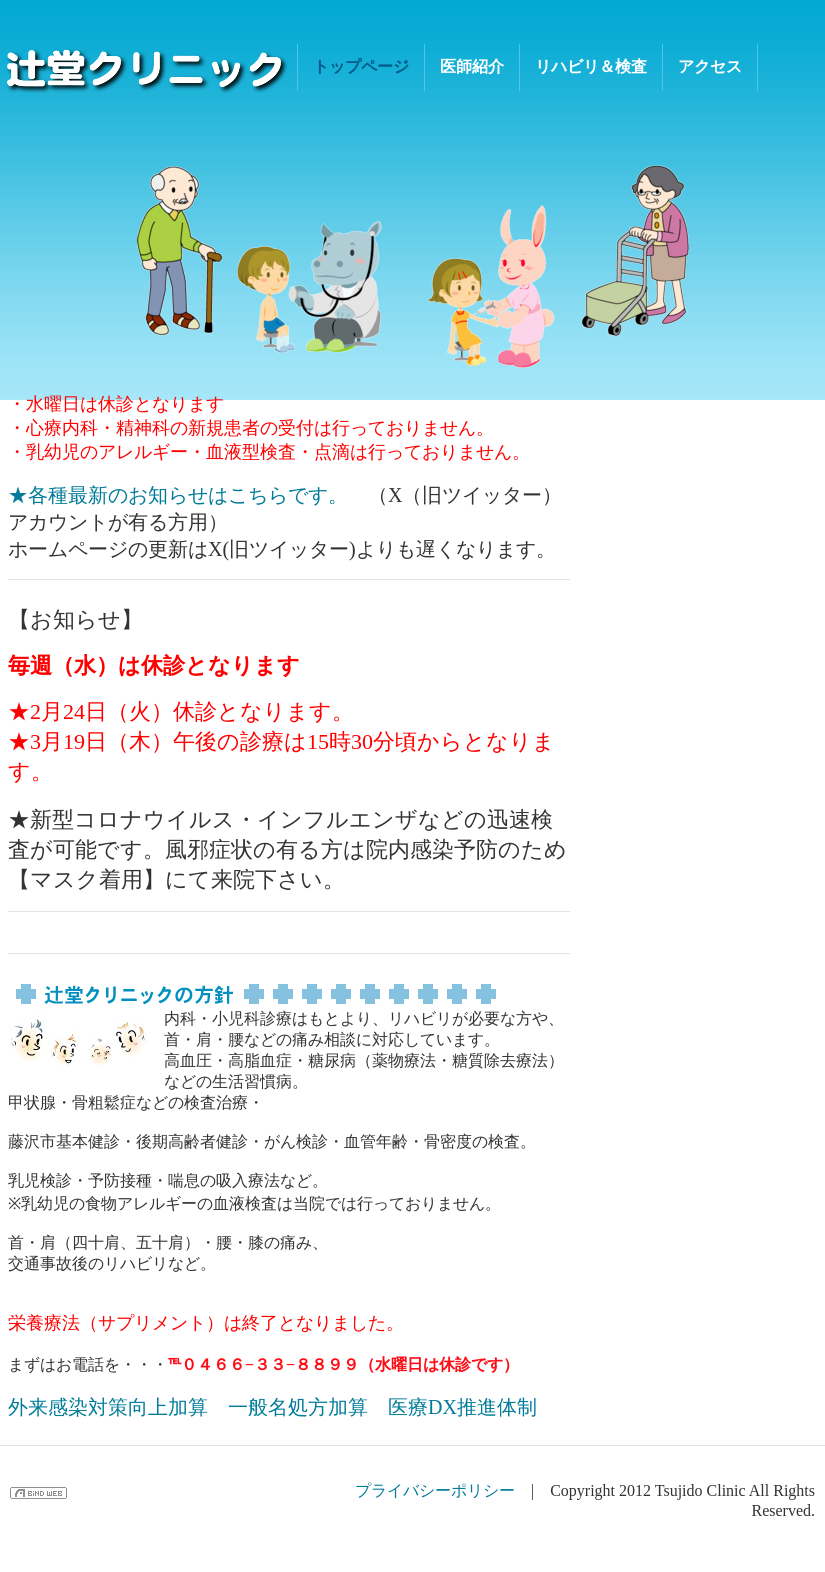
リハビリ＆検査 (591, 66)
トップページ (361, 66)
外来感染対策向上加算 (108, 1407)
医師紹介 (472, 66)
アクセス (710, 66)
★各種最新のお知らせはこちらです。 (178, 495)
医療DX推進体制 (462, 1407)
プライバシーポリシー (435, 1490)
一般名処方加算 (298, 1407)
